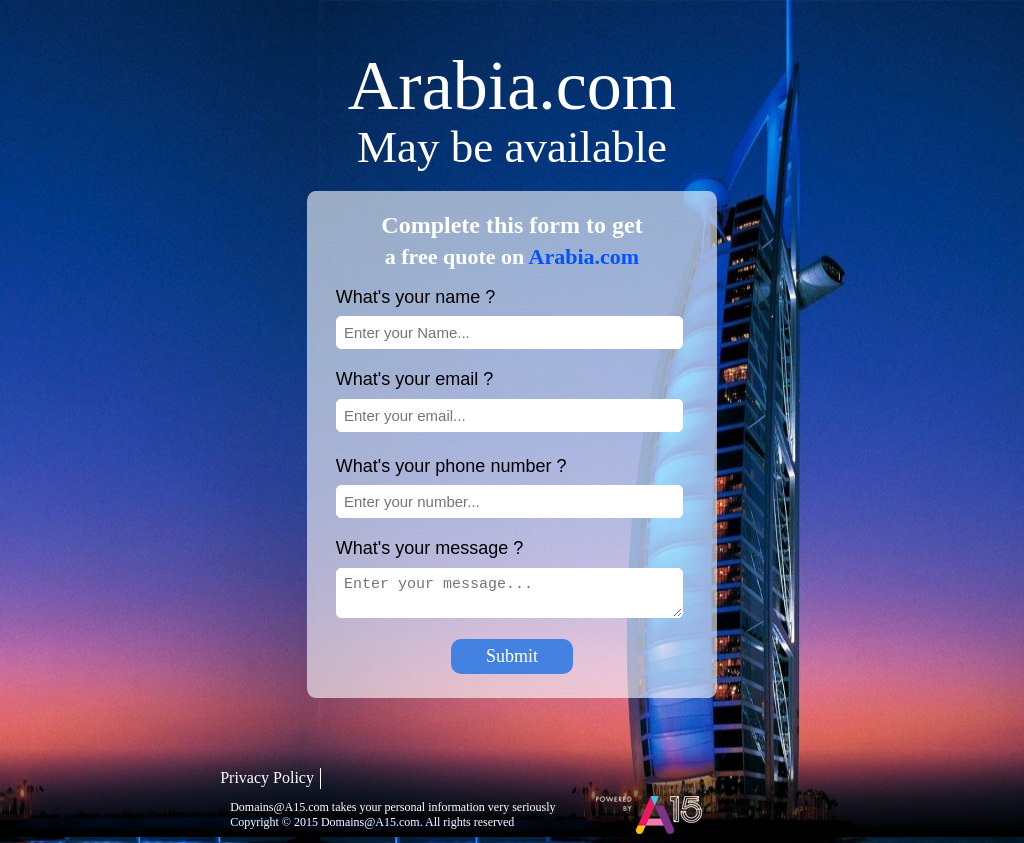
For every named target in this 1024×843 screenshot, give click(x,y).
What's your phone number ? (451, 466)
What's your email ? (415, 379)
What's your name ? (416, 297)
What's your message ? (430, 548)
